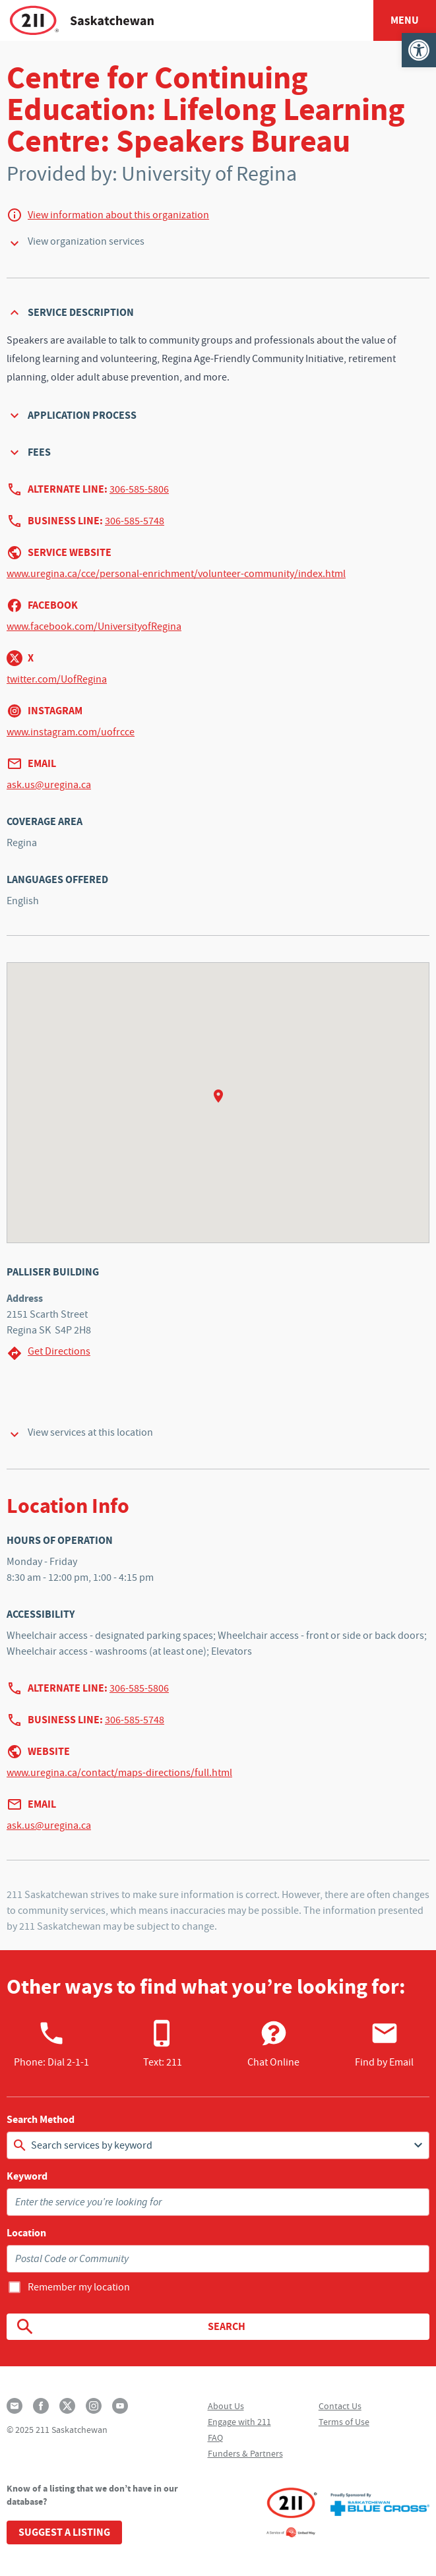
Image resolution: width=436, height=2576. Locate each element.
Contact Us (340, 2406)
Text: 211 (162, 2044)
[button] (419, 50)
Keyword (27, 2176)
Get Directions (48, 1353)
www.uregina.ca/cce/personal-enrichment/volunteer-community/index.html (176, 573)
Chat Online (273, 2044)
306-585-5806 (139, 489)
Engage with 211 (239, 2422)
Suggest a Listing (64, 2532)
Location (26, 2233)
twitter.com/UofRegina (57, 679)
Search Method (41, 2119)
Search (130, 2326)
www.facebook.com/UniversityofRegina (94, 626)
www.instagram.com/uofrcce (71, 732)
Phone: (51, 2044)
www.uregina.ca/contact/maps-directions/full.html (119, 1772)
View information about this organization (118, 215)
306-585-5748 (134, 521)
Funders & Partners (245, 2453)
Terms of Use (344, 2422)
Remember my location (79, 2287)
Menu (404, 20)
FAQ (215, 2437)
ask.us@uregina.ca (49, 784)
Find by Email (384, 2044)
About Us (226, 2406)
